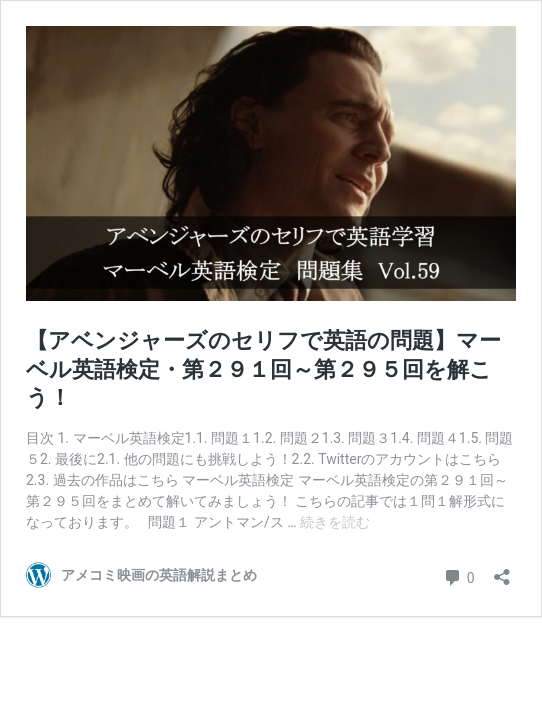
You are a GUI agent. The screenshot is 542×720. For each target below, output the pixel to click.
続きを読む (335, 522)
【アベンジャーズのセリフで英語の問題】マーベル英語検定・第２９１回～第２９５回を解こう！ (263, 369)
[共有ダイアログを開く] (502, 570)
